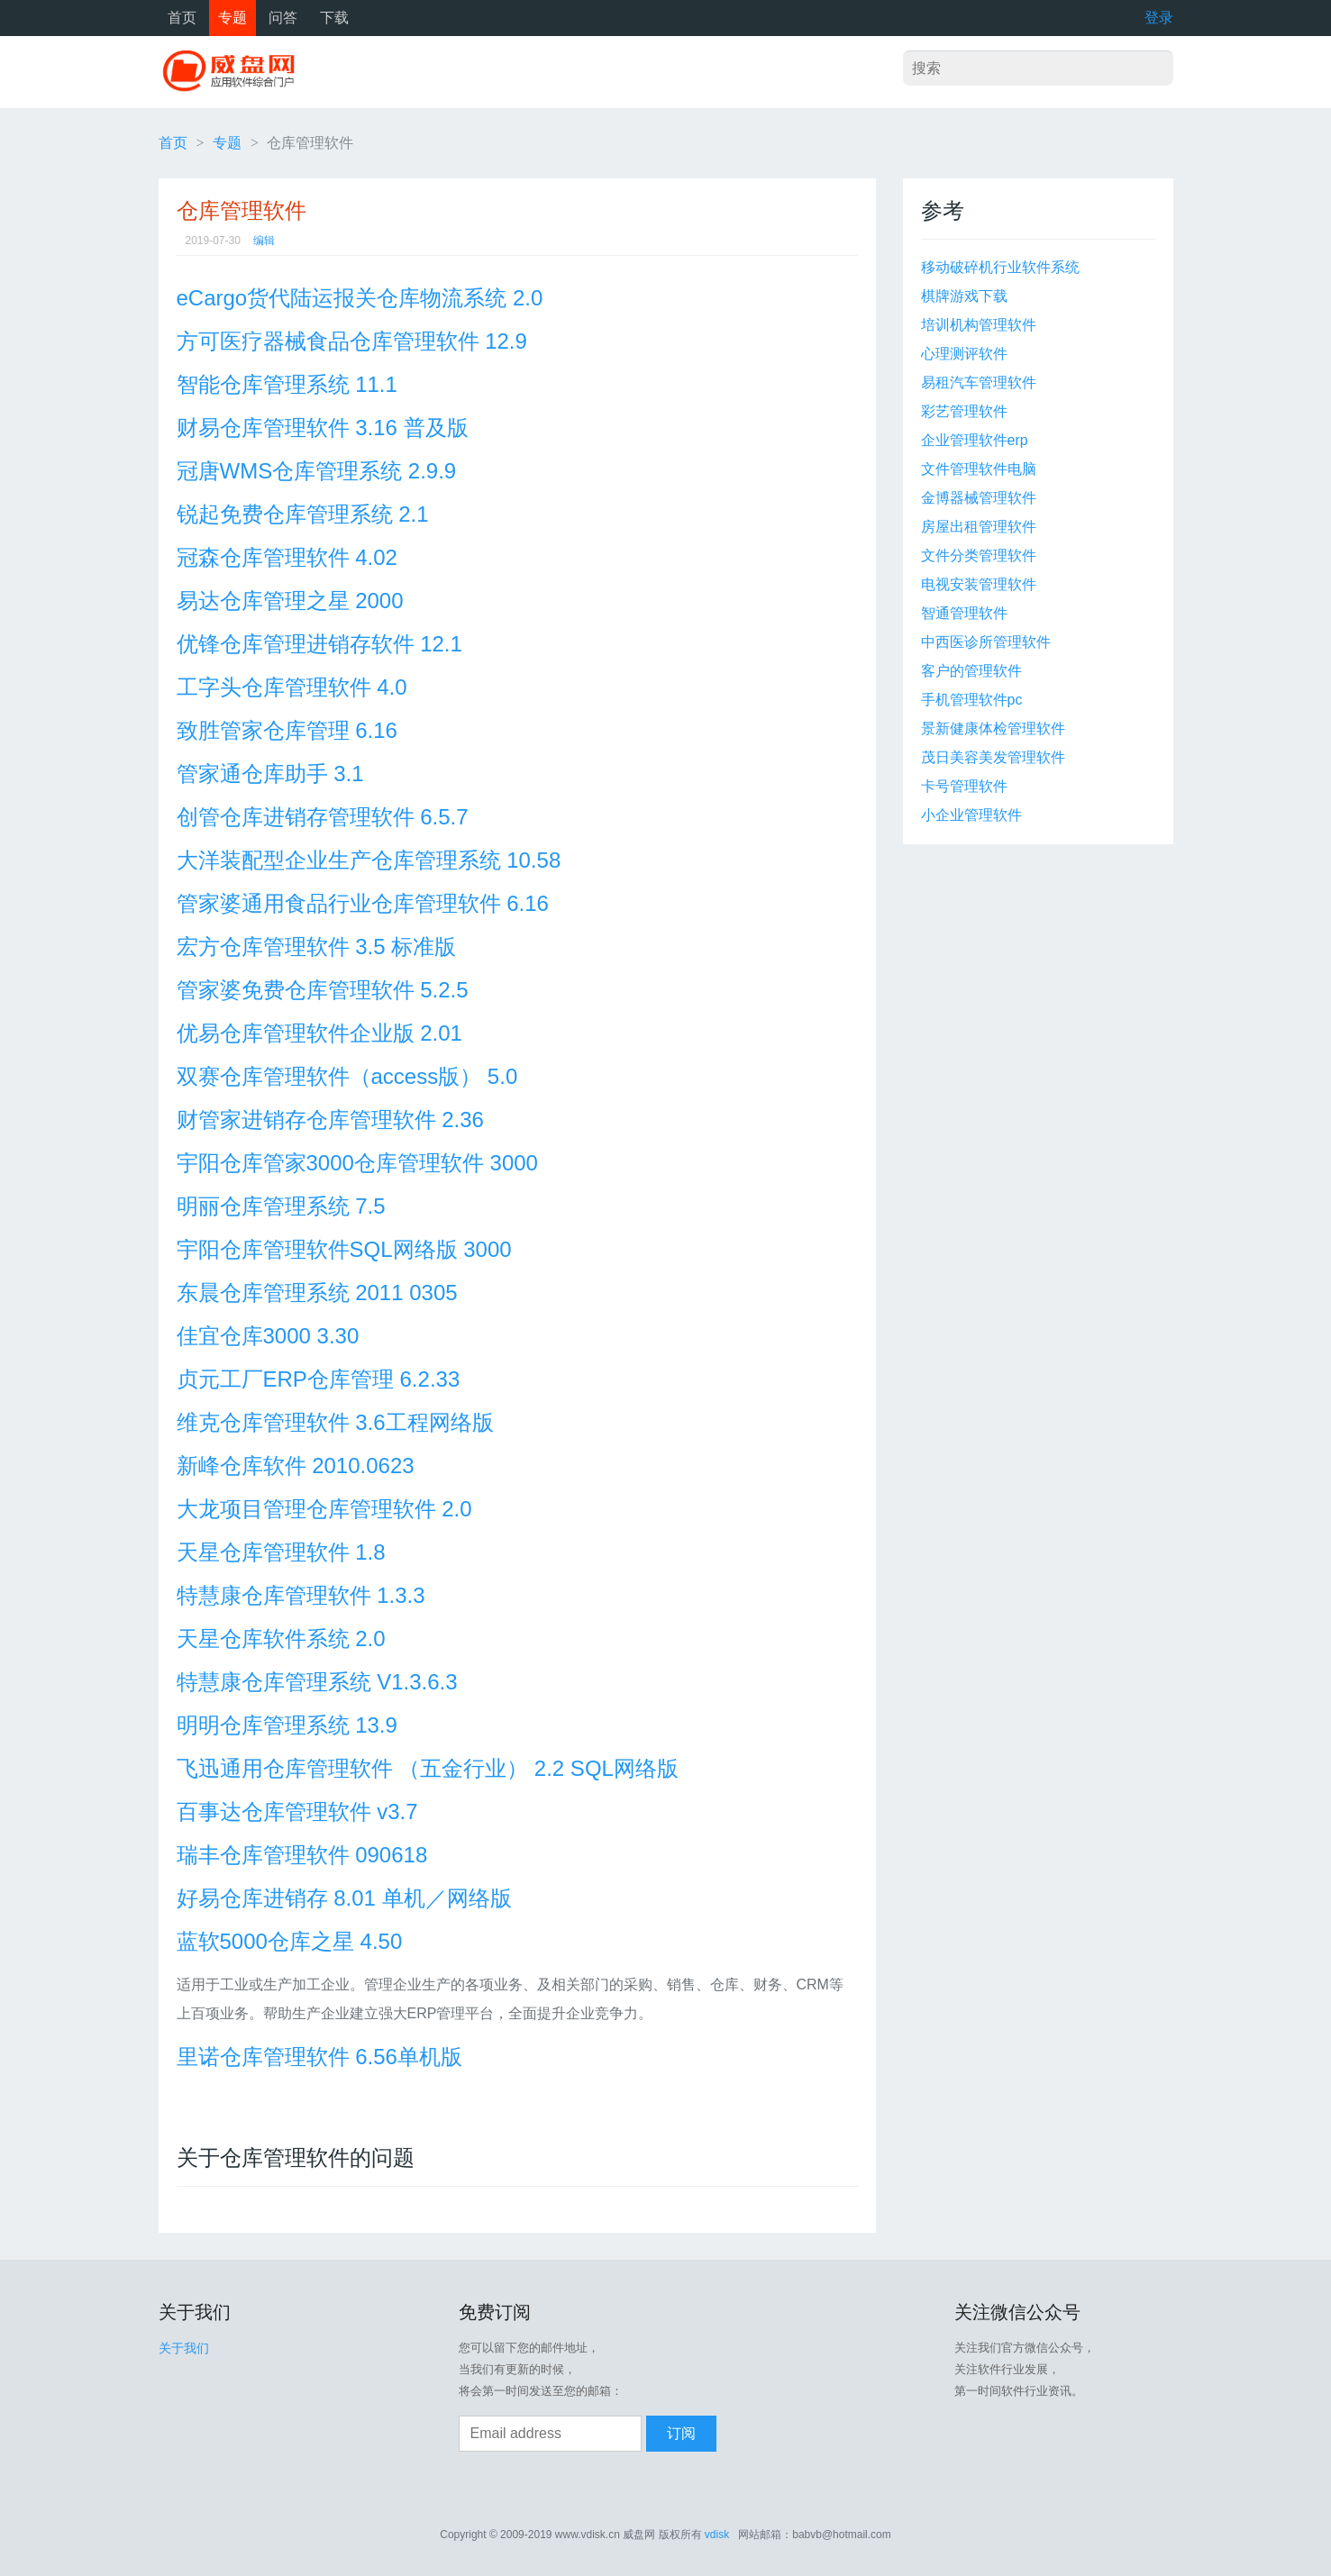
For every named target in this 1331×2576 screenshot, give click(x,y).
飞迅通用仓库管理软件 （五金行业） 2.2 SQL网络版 (428, 1768)
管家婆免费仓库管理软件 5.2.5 (323, 990)
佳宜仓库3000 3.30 (268, 1336)
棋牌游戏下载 (964, 296)
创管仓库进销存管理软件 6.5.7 (323, 817)
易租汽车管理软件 (978, 382)
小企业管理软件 (971, 815)
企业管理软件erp (974, 440)
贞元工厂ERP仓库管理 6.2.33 (318, 1379)
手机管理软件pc (972, 699)
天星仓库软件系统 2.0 (281, 1638)
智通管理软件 (964, 613)
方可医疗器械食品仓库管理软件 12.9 (352, 341)
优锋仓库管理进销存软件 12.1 (319, 644)
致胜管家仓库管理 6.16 (287, 730)
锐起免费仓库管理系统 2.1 (303, 514)
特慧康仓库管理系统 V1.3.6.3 (317, 1682)
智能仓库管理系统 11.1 (287, 384)
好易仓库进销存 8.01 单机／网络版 (344, 1898)
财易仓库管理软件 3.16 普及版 (323, 427)
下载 (334, 17)
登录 (1158, 17)
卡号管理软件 (964, 786)
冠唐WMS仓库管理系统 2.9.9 (317, 471)
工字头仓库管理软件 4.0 (292, 687)
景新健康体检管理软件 (993, 728)
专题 (232, 17)
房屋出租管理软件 (978, 526)
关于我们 (184, 2348)
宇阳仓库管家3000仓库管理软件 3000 (357, 1163)
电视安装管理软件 (978, 584)
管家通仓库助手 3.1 (270, 773)
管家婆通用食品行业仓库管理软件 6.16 (363, 903)
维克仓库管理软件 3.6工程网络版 (335, 1422)
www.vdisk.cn (587, 2534)
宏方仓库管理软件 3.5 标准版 (317, 946)
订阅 (681, 2433)
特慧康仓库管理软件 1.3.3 (301, 1595)
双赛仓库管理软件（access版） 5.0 (347, 1076)
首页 (182, 17)
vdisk (717, 2534)
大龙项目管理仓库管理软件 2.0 (324, 1509)
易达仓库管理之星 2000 (290, 600)
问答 (283, 17)
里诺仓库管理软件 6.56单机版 (319, 2056)
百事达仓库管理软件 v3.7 (297, 1811)
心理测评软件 (964, 353)
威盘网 (235, 72)
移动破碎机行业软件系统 (1000, 267)
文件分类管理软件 (978, 555)
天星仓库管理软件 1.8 (281, 1552)
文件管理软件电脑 (978, 469)
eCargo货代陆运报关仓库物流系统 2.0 (360, 298)
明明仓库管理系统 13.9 (287, 1725)
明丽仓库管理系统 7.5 (281, 1206)
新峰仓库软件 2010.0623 (296, 1465)
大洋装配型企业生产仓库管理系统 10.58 (369, 860)
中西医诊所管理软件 (986, 642)
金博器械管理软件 (978, 497)
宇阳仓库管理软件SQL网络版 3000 (344, 1249)
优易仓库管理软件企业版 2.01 (319, 1033)
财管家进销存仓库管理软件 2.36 (330, 1119)
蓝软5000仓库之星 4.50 (290, 1941)
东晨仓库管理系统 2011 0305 (317, 1292)
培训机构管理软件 (978, 324)
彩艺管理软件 (964, 411)
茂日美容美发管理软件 (993, 757)
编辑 (264, 240)
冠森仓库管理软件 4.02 (287, 557)
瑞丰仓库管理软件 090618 (302, 1855)
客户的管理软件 (971, 670)
